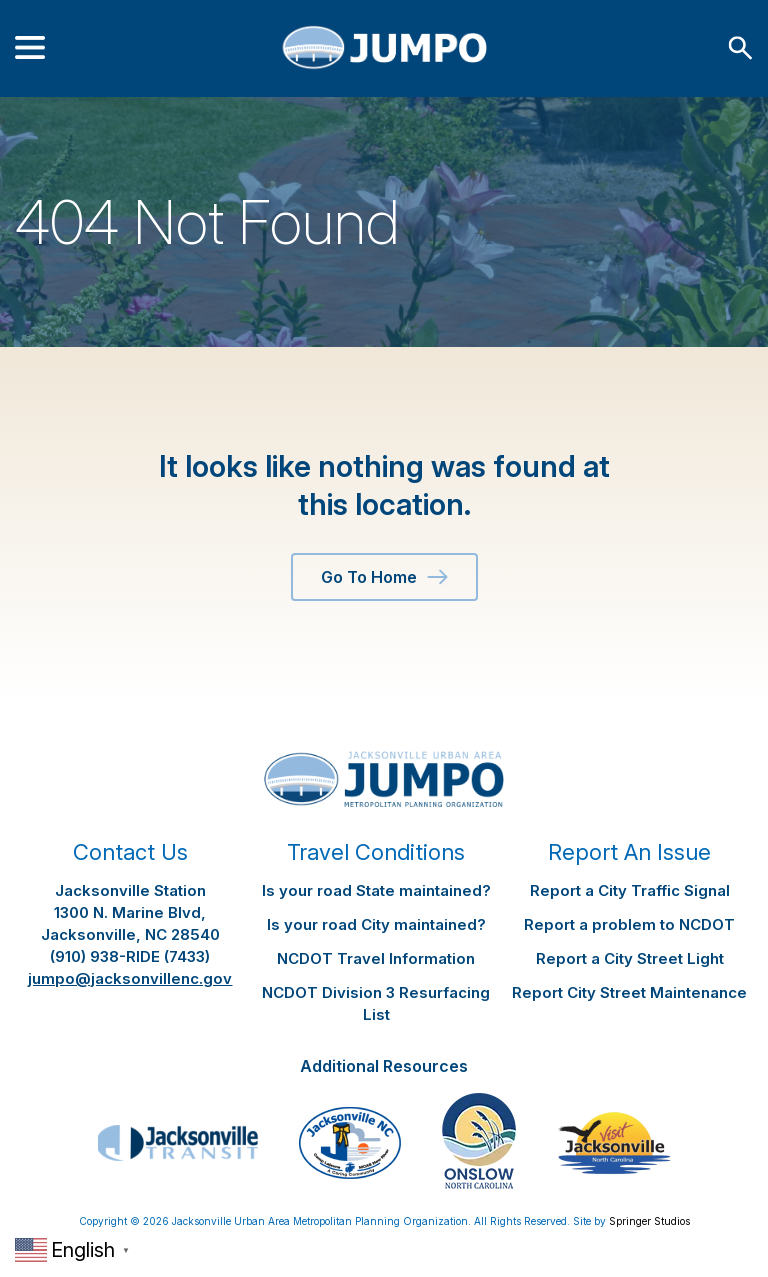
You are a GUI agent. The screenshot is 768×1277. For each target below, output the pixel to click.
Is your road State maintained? (376, 890)
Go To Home (384, 577)
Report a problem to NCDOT (629, 924)
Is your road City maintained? (376, 924)
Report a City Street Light (630, 958)
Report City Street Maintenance (629, 992)
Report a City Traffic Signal (630, 890)
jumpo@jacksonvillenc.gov (130, 978)
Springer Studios (649, 1221)
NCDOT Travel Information (376, 958)
